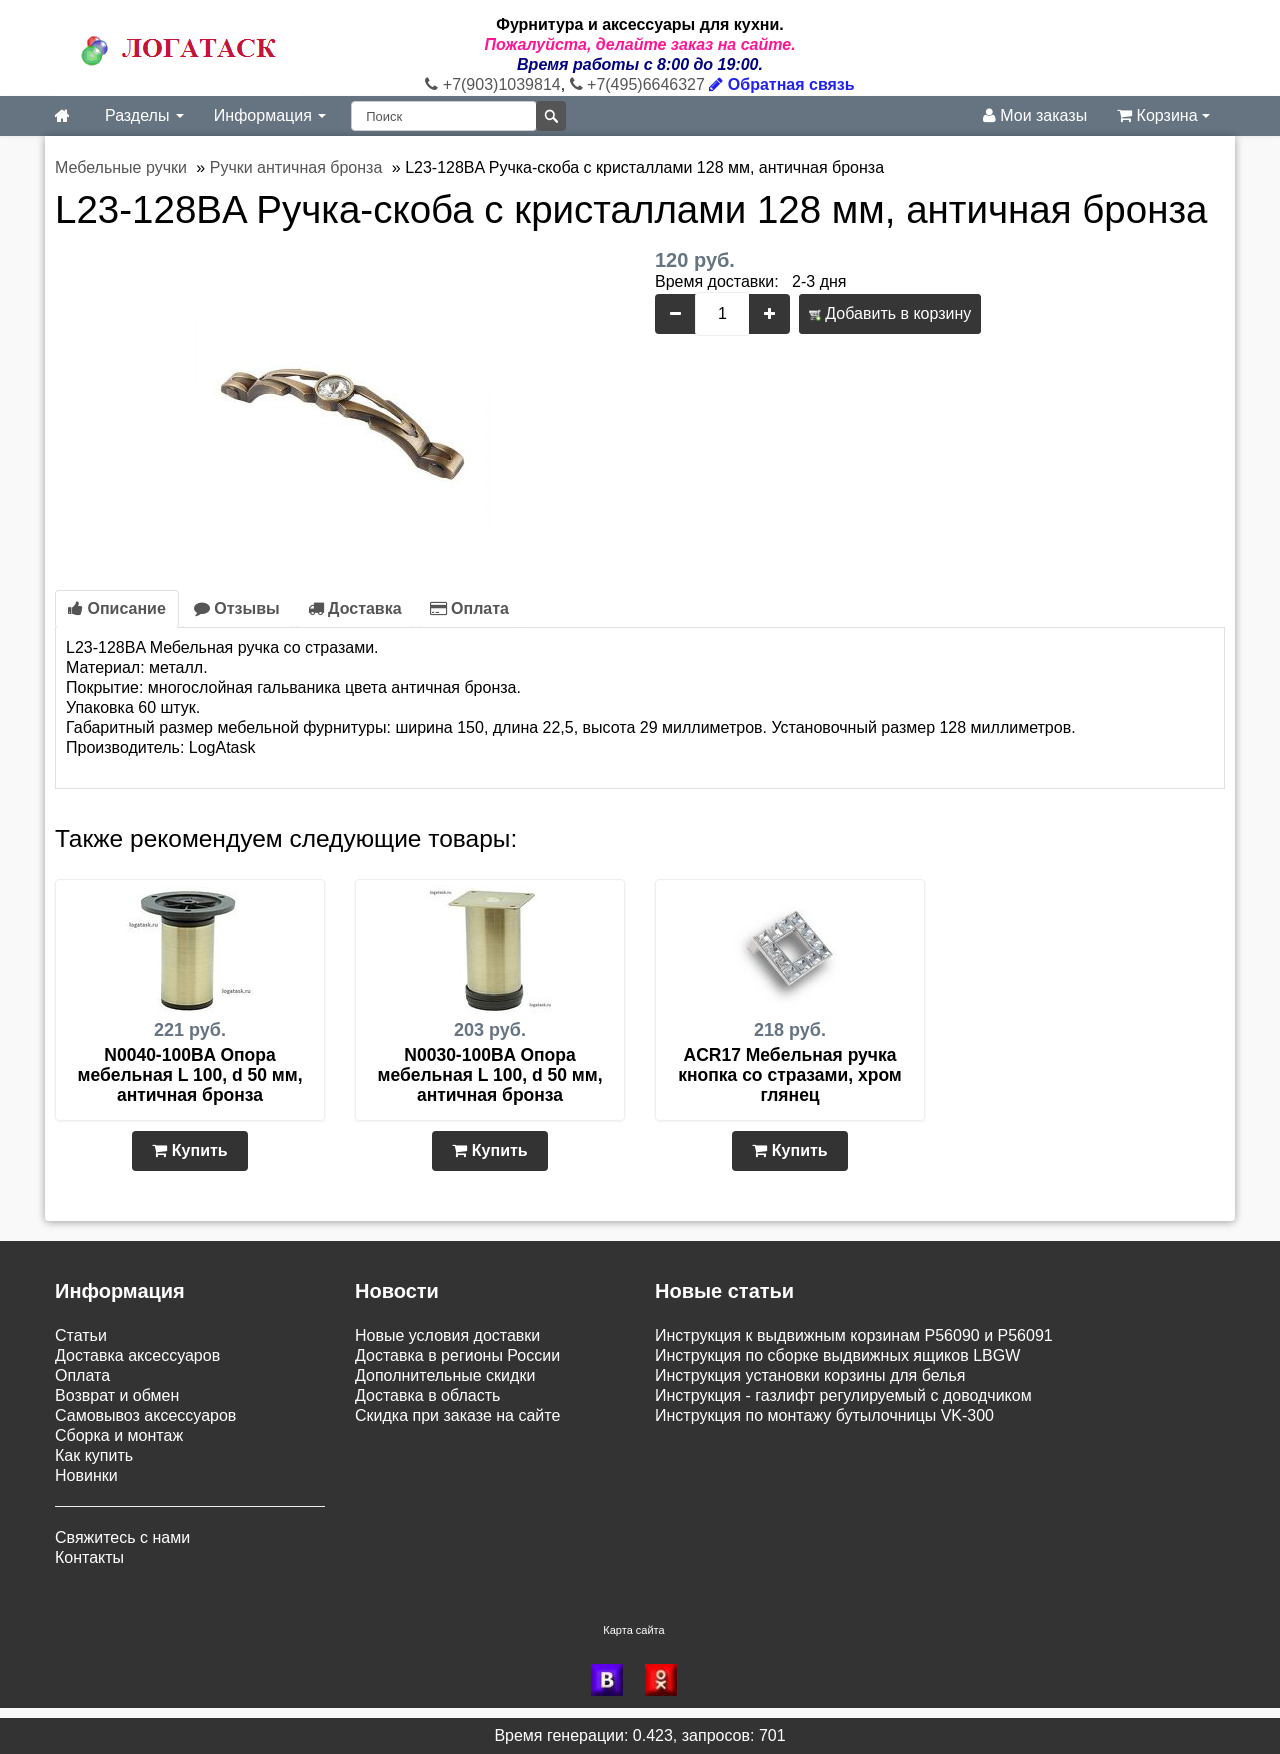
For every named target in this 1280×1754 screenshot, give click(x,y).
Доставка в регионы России (457, 1355)
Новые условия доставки (447, 1335)
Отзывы (237, 608)
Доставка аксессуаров (137, 1355)
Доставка (355, 608)
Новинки (86, 1475)
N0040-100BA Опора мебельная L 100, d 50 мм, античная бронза (189, 1075)
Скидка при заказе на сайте (457, 1415)
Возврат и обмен (117, 1395)
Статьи (81, 1335)
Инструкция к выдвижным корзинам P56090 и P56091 (854, 1335)
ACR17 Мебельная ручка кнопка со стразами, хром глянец (790, 1075)
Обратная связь (781, 84)
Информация (270, 115)
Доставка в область (427, 1395)
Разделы (144, 115)
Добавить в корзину (890, 313)
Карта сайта (633, 1630)
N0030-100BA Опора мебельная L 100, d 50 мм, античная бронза (489, 1075)
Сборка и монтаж (119, 1435)
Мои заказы (1035, 115)
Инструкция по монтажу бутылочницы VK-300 (824, 1415)
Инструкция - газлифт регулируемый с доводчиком (843, 1395)
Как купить (94, 1455)
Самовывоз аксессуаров (145, 1415)
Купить (189, 1150)
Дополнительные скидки (445, 1375)
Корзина (1163, 115)
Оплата (469, 608)
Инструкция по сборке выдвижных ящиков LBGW (837, 1355)
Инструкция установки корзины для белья (810, 1375)
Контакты (89, 1557)
